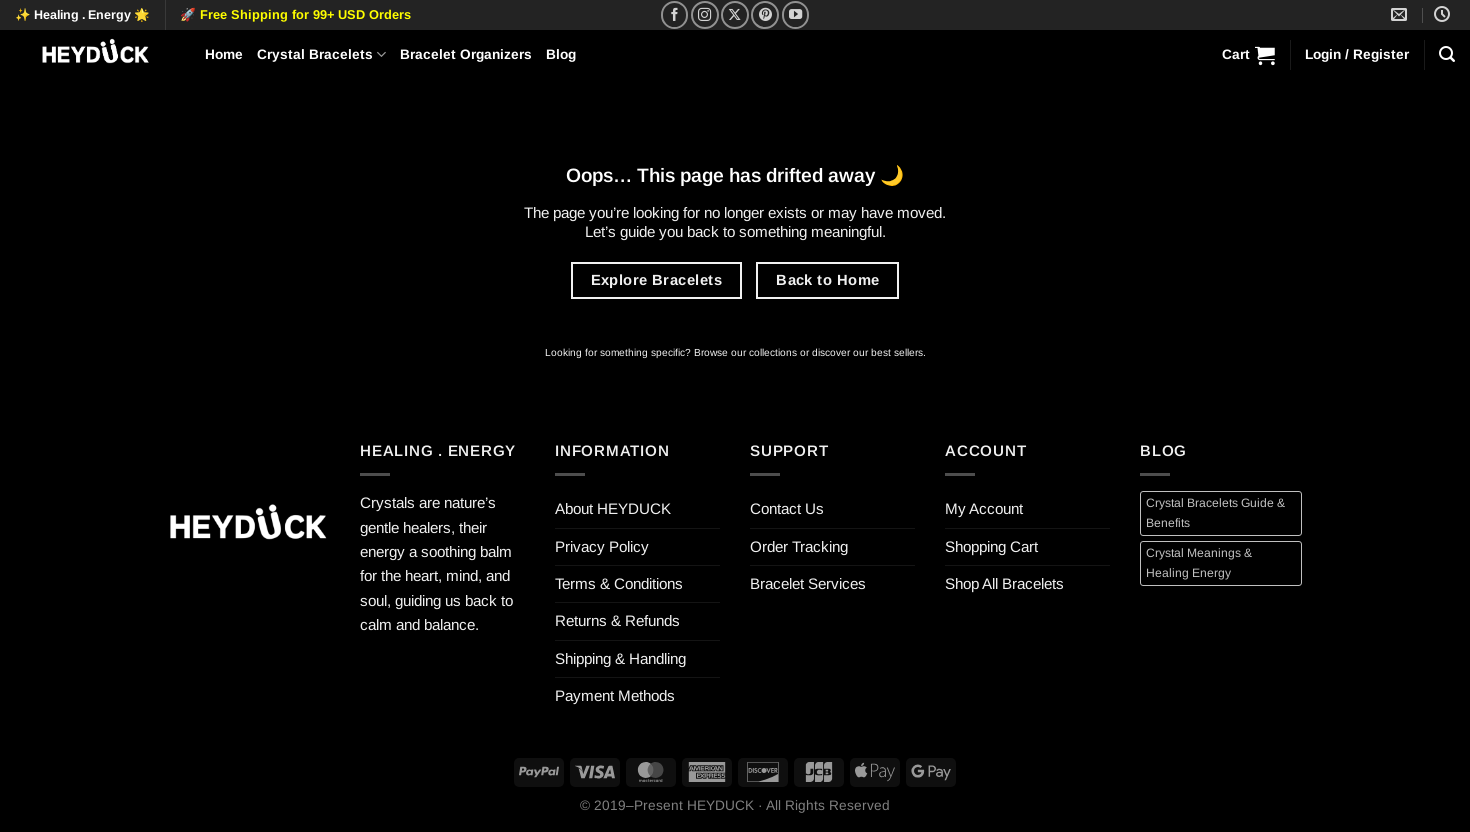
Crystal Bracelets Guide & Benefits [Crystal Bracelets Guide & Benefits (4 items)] (1215, 512)
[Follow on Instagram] (705, 15)
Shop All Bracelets (1004, 583)
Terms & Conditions (619, 583)
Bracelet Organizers (466, 54)
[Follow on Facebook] (675, 15)
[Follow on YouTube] (796, 15)
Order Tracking (799, 546)
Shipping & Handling (620, 658)
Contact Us (787, 508)
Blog (561, 54)
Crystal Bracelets (321, 54)
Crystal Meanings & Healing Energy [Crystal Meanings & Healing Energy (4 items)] (1199, 562)
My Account (984, 508)
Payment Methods (615, 695)
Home (224, 54)
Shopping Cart (991, 546)
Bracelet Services (808, 583)
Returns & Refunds (617, 620)
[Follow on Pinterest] (765, 15)
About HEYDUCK (613, 508)
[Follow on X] (735, 15)
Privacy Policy (602, 546)
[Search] (1447, 54)
